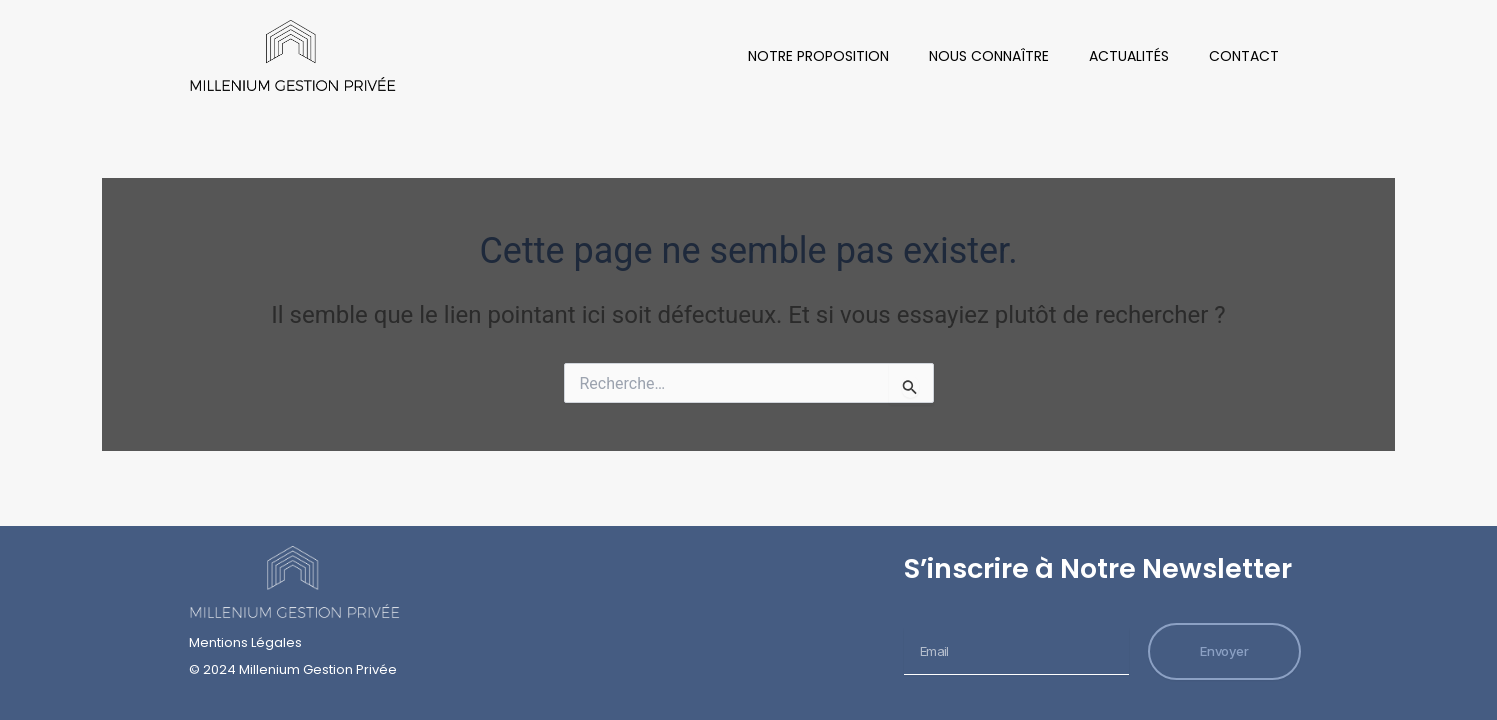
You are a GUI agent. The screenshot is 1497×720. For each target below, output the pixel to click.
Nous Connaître (989, 56)
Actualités (1129, 56)
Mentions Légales (245, 642)
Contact (1244, 56)
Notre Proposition (818, 56)
